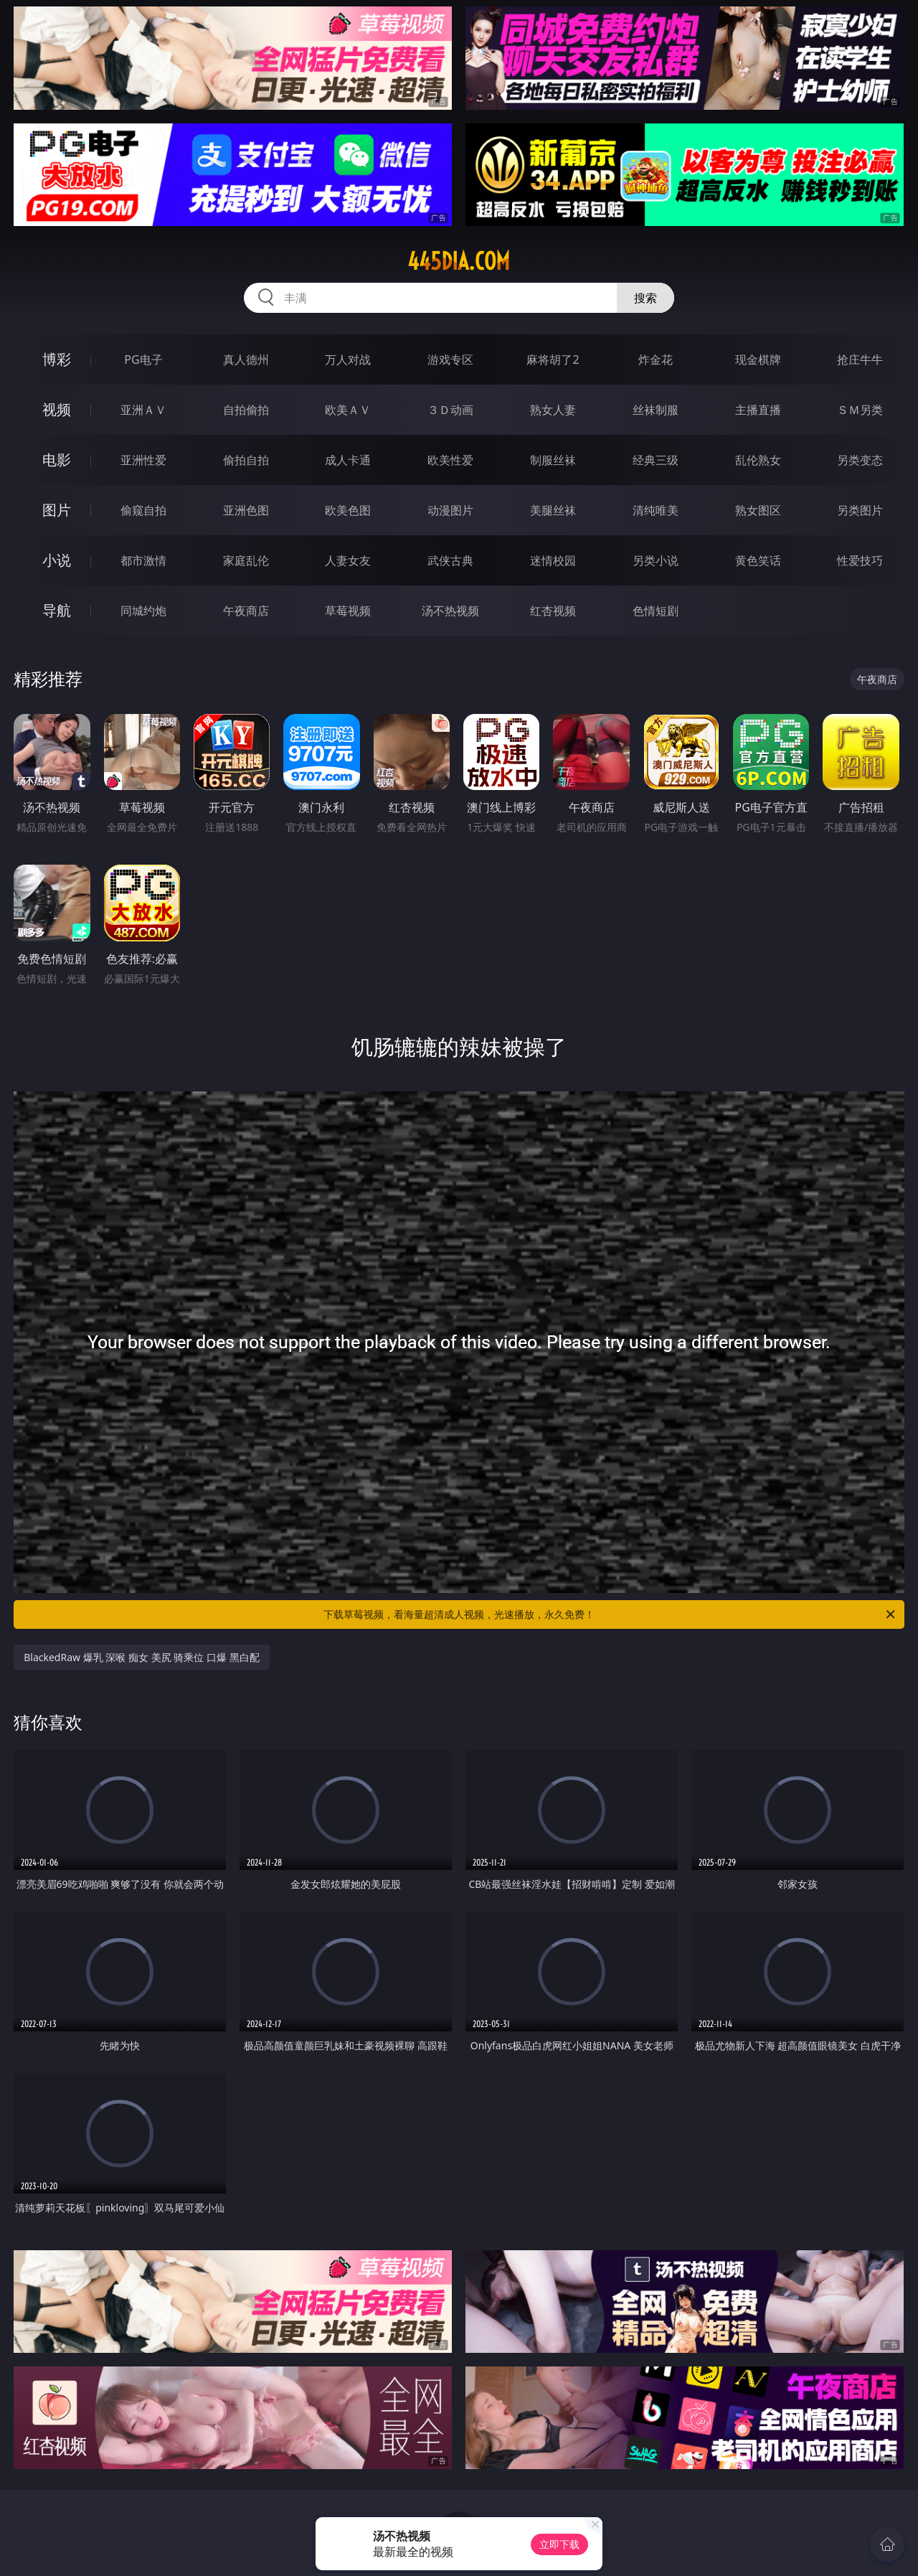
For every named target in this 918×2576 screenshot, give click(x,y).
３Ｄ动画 (450, 410)
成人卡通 (348, 460)
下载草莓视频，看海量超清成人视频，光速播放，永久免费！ (610, 1614)
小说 (56, 560)
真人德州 (246, 359)
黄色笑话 (758, 560)
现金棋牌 (758, 359)
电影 (56, 459)
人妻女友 (348, 560)
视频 (56, 409)
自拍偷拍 (246, 410)
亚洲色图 (246, 510)
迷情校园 (553, 560)
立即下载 (559, 2544)
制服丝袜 (553, 460)
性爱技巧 (860, 560)
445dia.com (458, 261)
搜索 (645, 298)
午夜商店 (246, 611)
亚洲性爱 (143, 460)
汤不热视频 (450, 611)
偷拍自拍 (246, 460)
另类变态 (860, 460)
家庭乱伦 (246, 560)
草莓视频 (348, 611)
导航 (56, 610)
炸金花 (655, 359)
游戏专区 (450, 359)
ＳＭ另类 (860, 410)
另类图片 (860, 510)
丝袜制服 (655, 410)
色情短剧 (655, 611)
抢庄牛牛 (860, 359)
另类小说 (655, 560)
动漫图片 (450, 510)
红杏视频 (553, 611)
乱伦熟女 (758, 460)
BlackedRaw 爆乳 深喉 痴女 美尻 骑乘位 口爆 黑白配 (141, 1657)
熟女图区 (758, 510)
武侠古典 (450, 560)
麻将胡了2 (552, 359)
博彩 (56, 359)
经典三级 (655, 460)
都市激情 (143, 560)
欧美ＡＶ (348, 410)
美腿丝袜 (553, 510)
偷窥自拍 (143, 510)
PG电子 (143, 359)
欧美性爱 (450, 460)
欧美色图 (348, 510)
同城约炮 (143, 611)
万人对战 (348, 359)
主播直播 (758, 410)
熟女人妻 (553, 410)
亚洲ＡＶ (143, 410)
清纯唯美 (655, 510)
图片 (56, 510)
